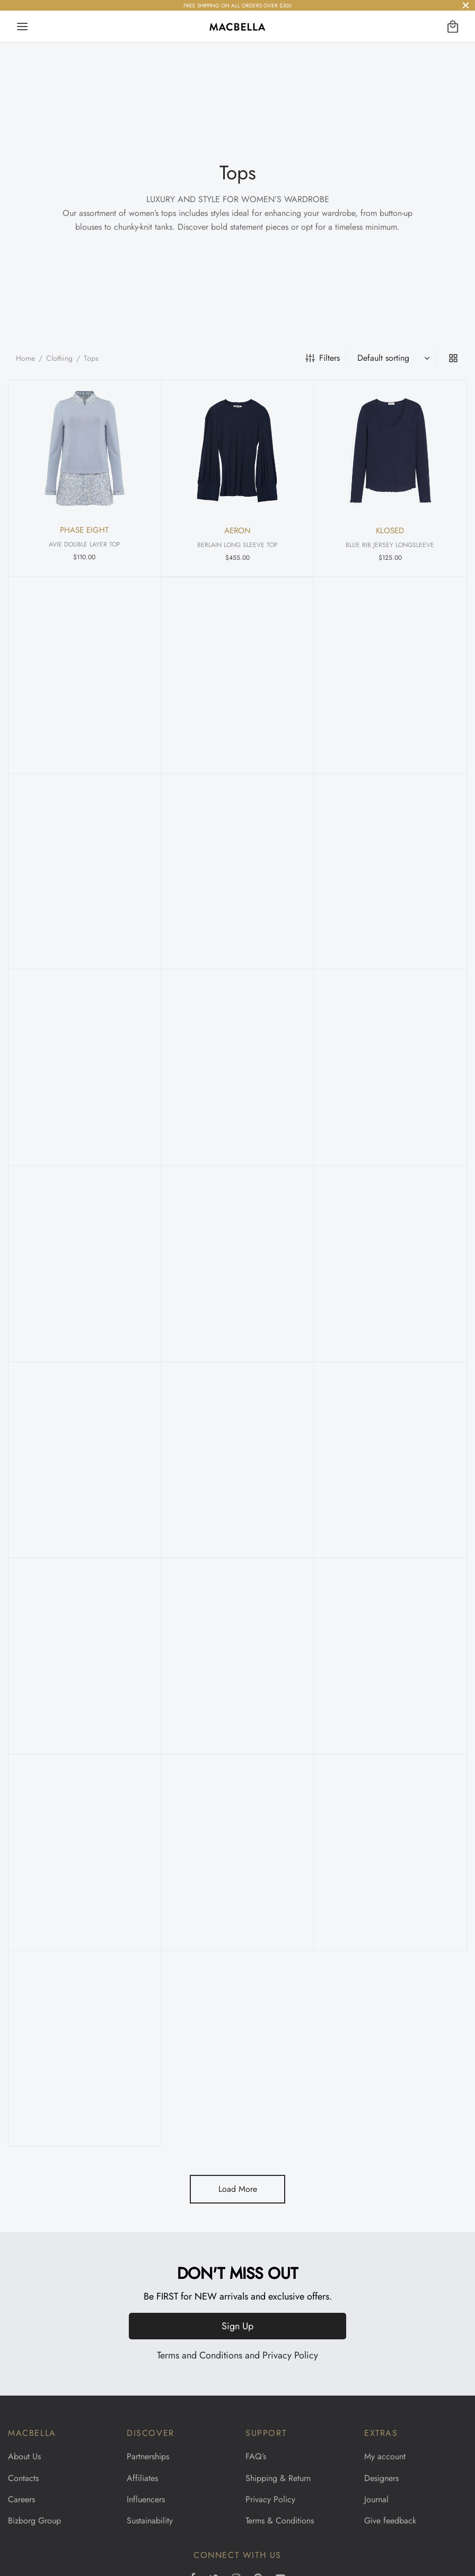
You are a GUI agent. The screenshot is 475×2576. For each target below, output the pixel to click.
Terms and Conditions (199, 2355)
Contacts (23, 2478)
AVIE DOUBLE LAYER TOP (84, 544)
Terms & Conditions (279, 2520)
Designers (381, 2478)
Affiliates (142, 2478)
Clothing (59, 358)
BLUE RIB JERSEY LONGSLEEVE (390, 545)
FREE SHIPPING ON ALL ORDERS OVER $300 (237, 6)
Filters (322, 358)
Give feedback (390, 2520)
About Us (24, 2456)
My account (385, 2456)
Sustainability (150, 2520)
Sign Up (237, 2326)
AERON (237, 530)
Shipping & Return (278, 2478)
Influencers (146, 2499)
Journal (376, 2499)
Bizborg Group (34, 2520)
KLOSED (390, 530)
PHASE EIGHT (84, 530)
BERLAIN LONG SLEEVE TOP (237, 545)
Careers (21, 2499)
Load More (237, 2189)
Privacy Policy (290, 2355)
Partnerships (148, 2456)
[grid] (453, 358)
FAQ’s (255, 2456)
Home (25, 358)
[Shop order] (392, 358)
